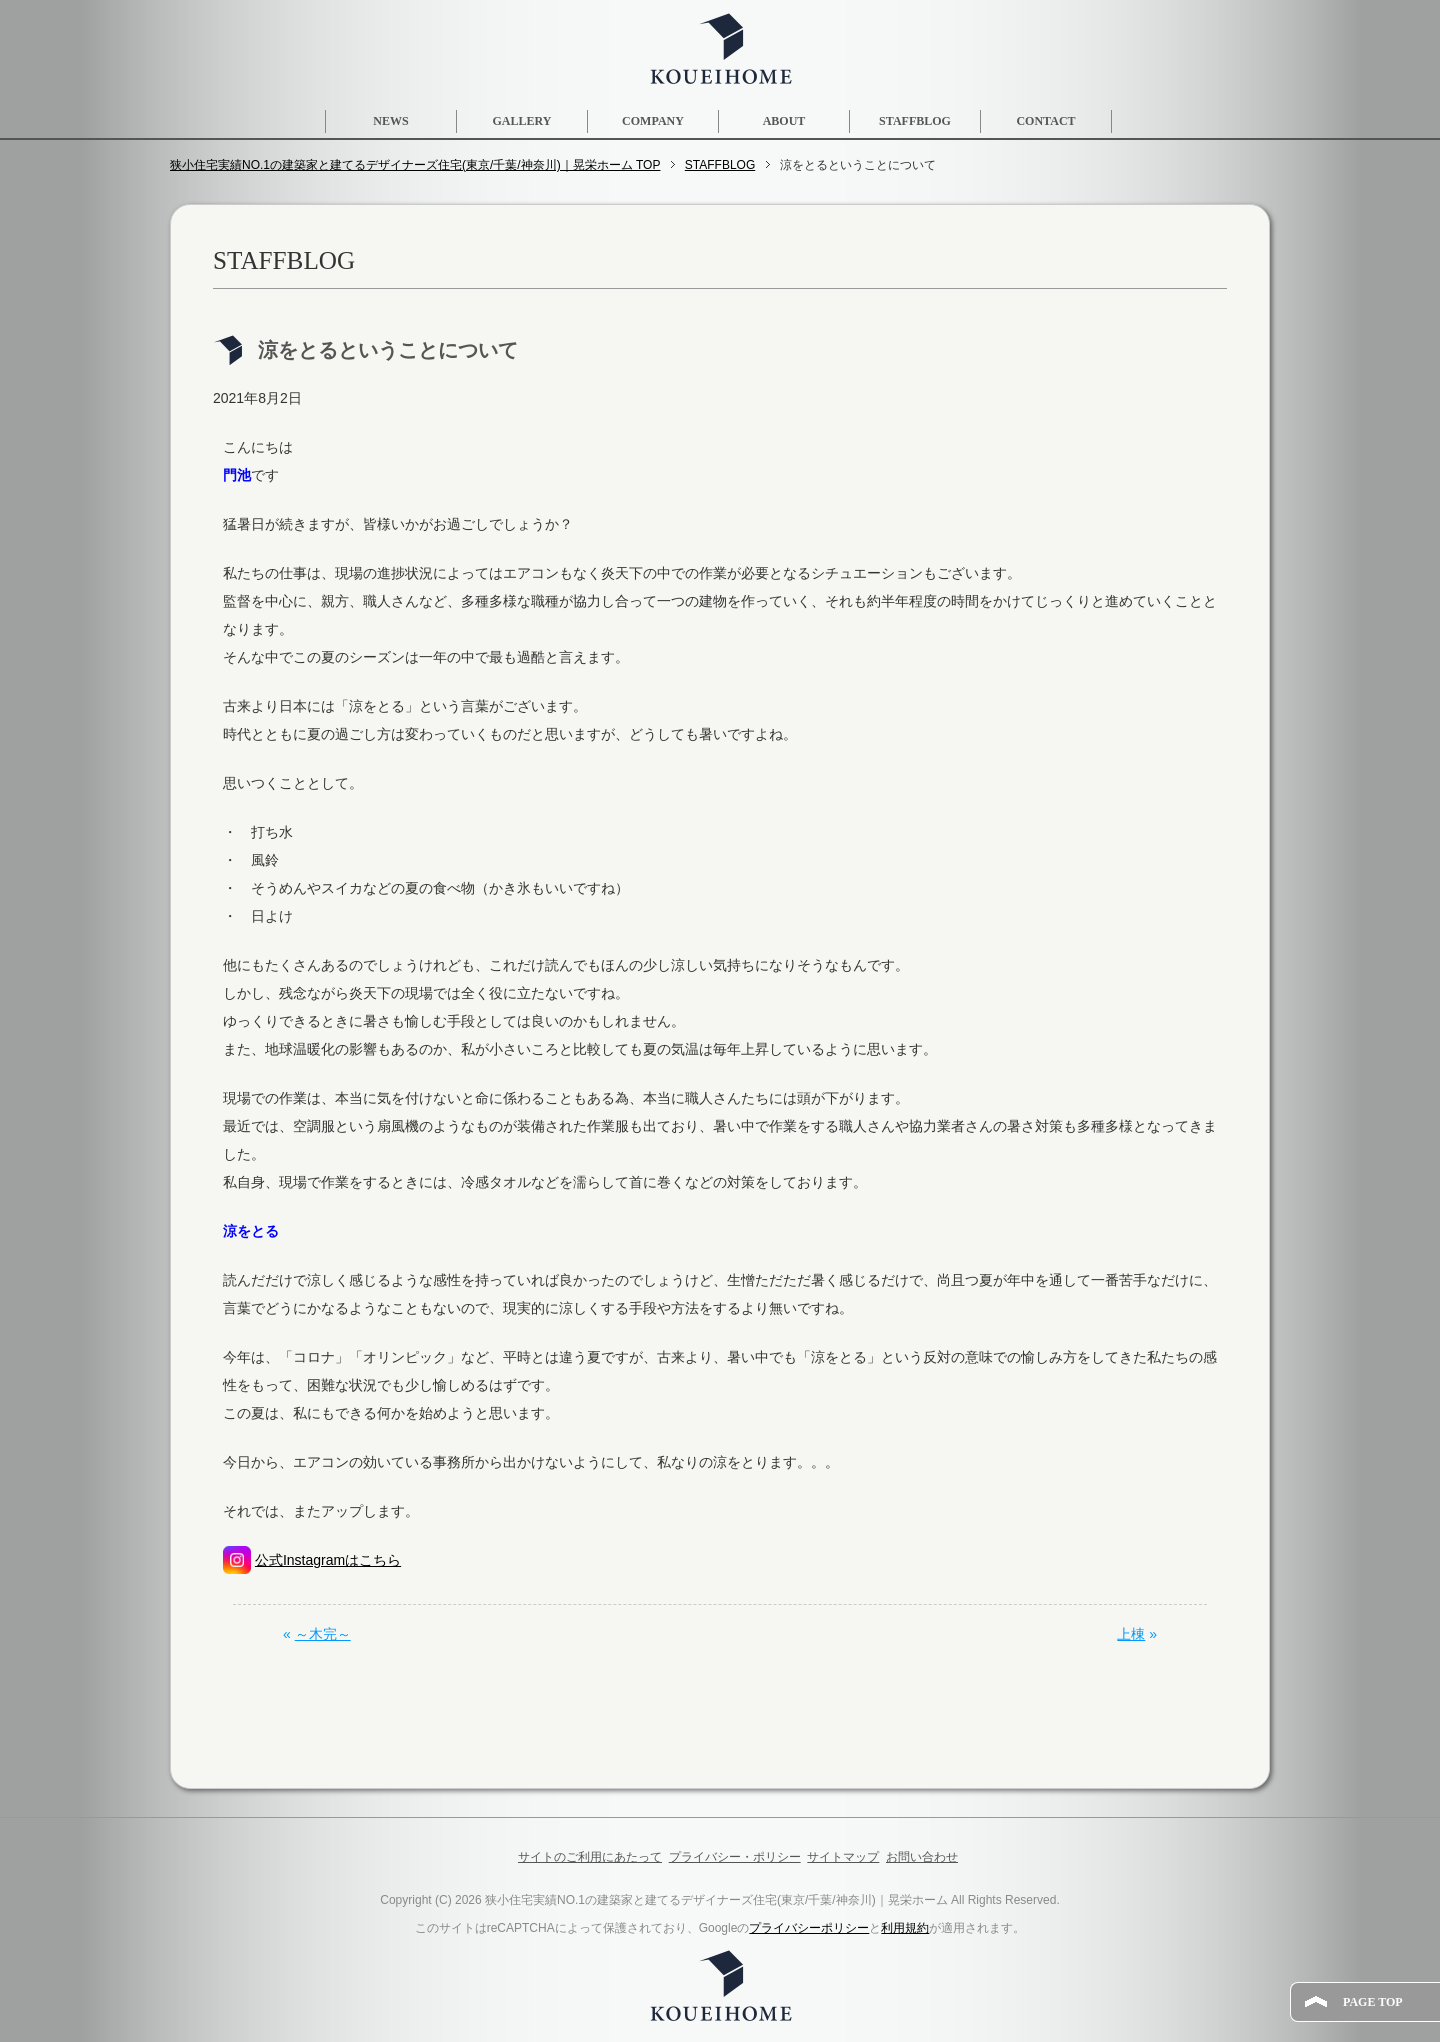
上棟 (1131, 1634)
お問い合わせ (922, 1857)
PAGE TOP (1373, 2002)
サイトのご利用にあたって (590, 1857)
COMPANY (653, 121)
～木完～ (323, 1634)
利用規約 (905, 1928)
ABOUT (784, 121)
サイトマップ (843, 1857)
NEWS (390, 121)
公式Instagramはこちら (328, 1560)
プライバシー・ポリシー (735, 1857)
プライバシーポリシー (809, 1928)
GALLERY (522, 121)
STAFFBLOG (915, 121)
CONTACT (1045, 121)
